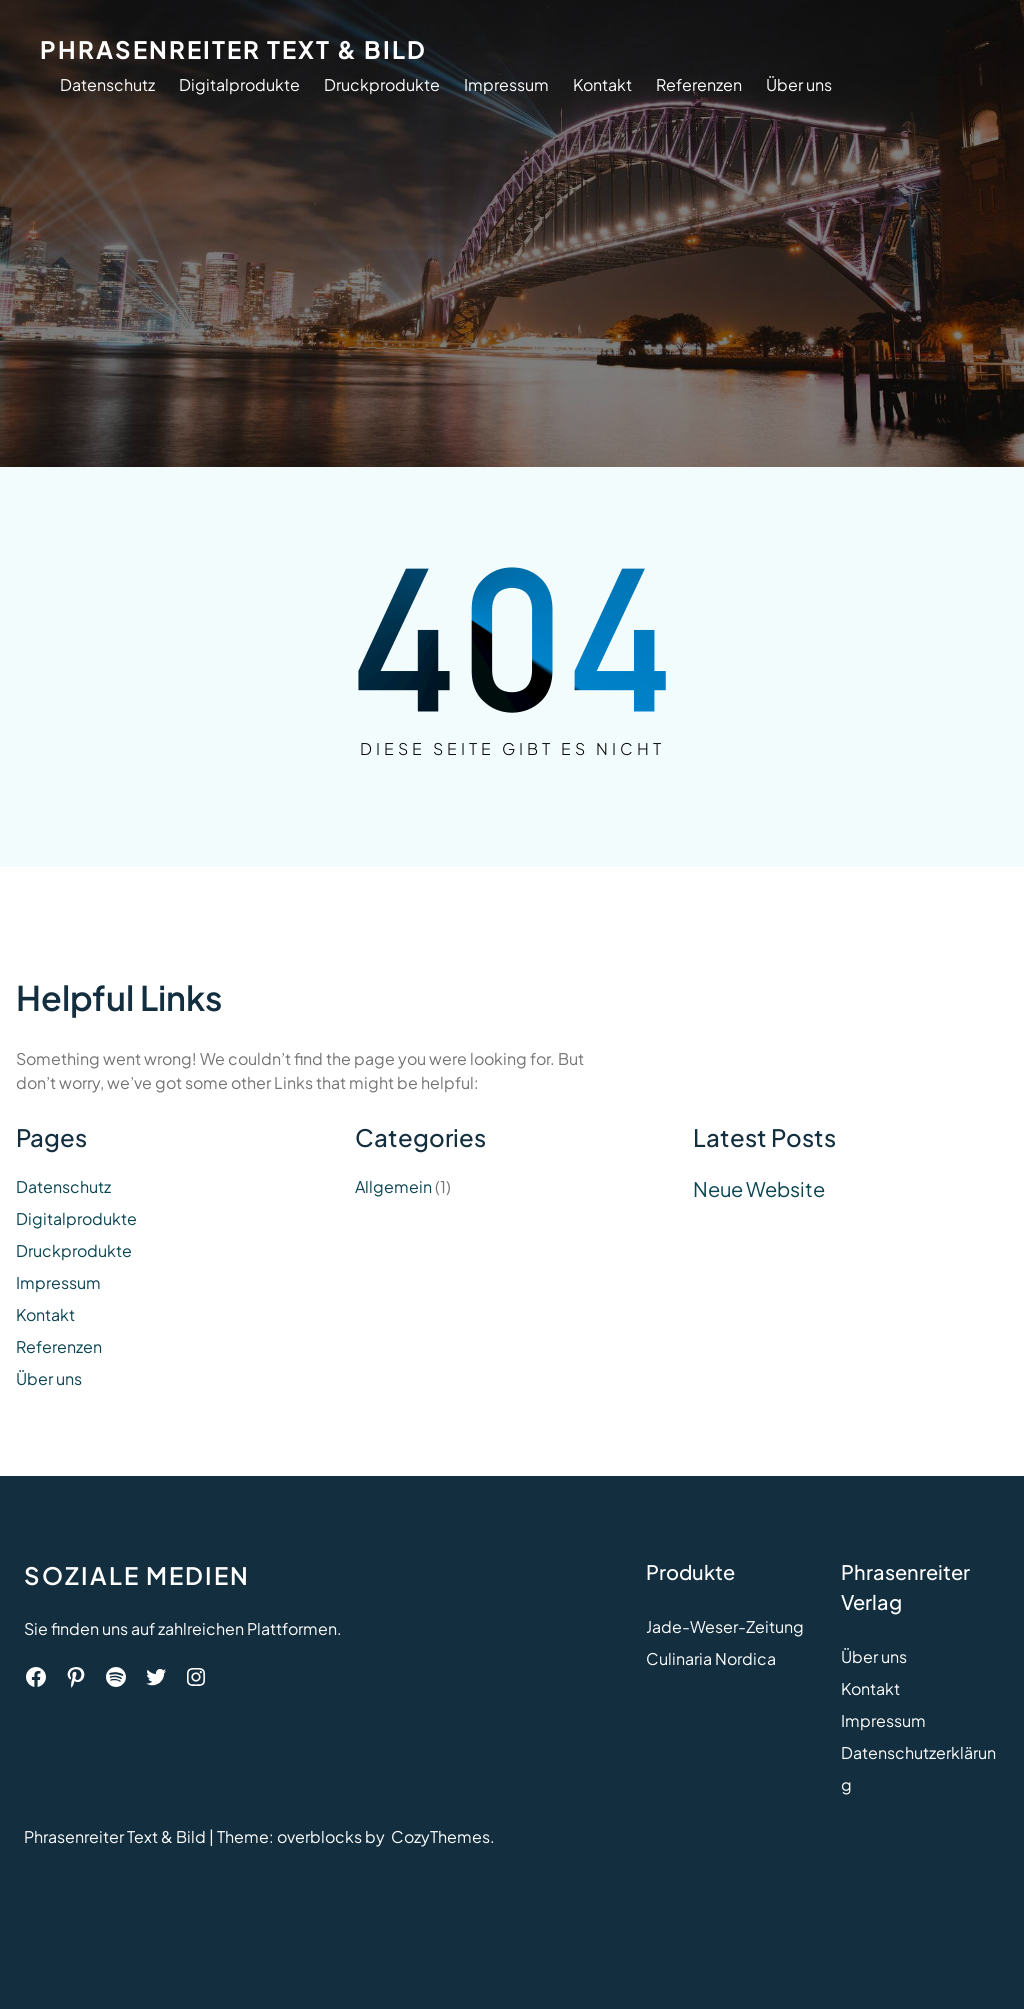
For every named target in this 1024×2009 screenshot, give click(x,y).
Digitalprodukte (239, 84)
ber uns (879, 1656)
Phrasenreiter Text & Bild (233, 49)
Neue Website (759, 1189)
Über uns (799, 84)
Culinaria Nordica (711, 1658)
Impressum (506, 84)
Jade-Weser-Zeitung (725, 1626)
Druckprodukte (382, 84)
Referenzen (699, 84)
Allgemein (393, 1186)
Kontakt (602, 84)
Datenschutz (107, 84)
